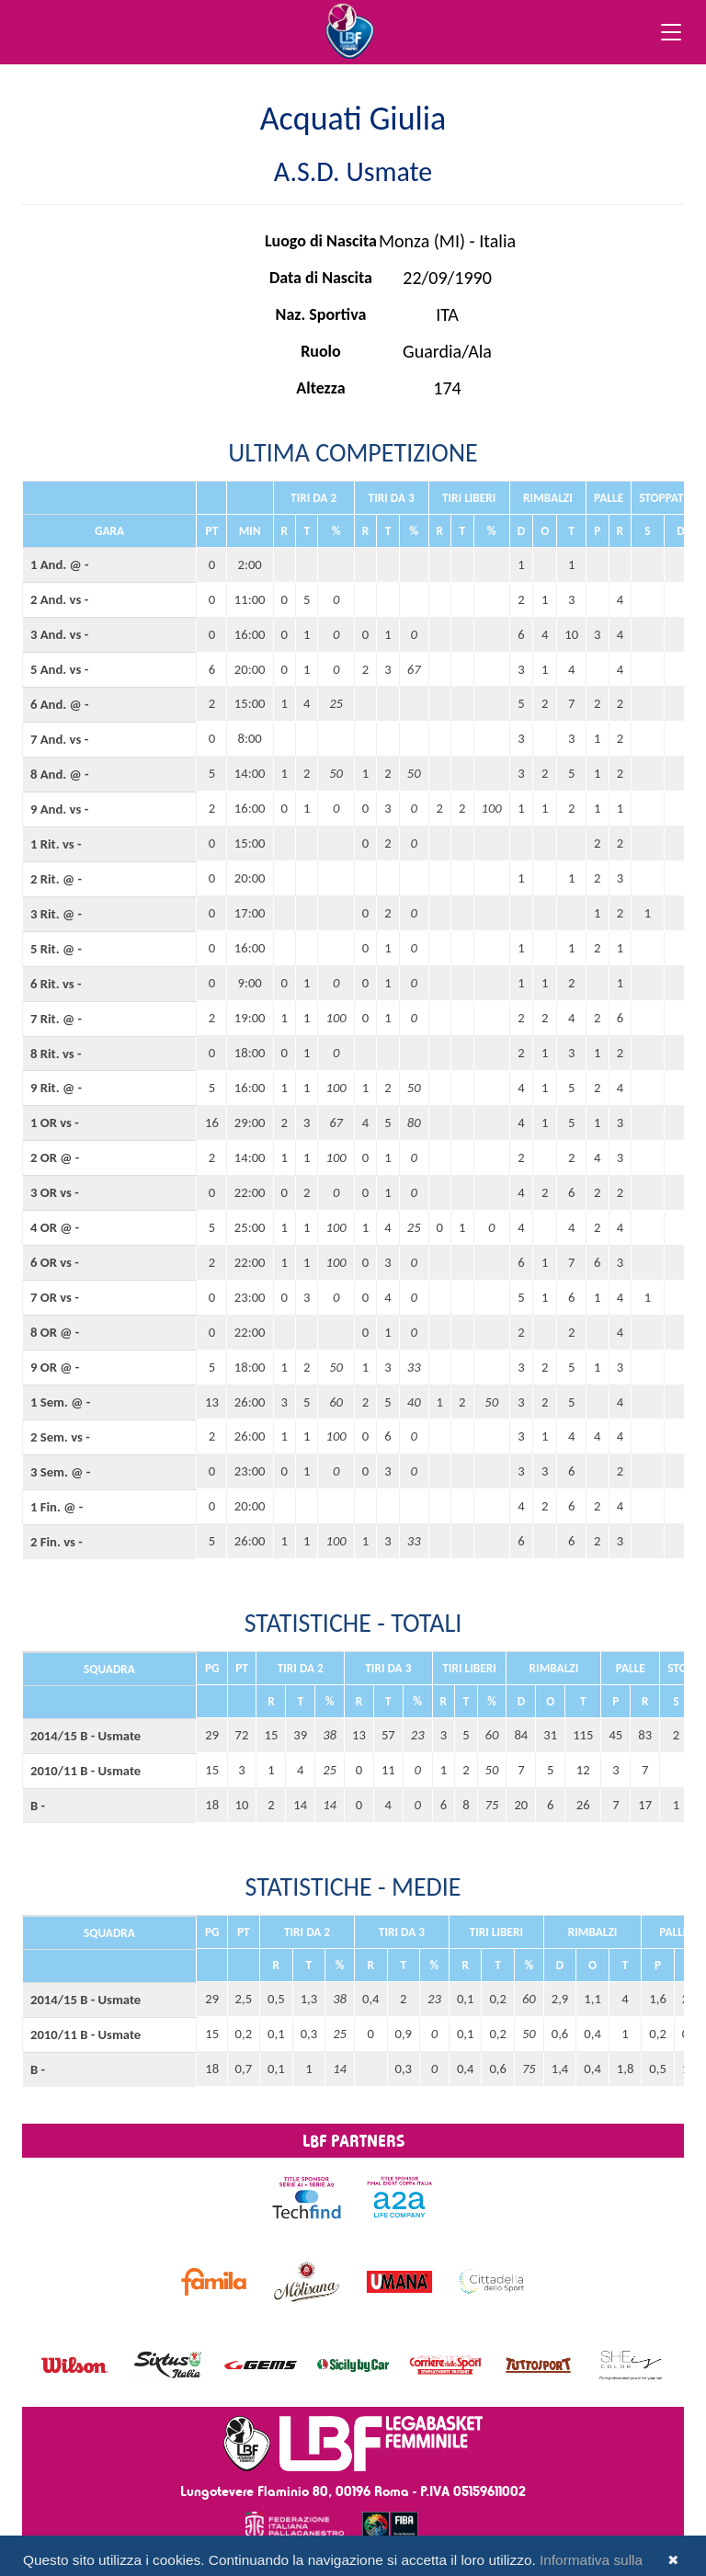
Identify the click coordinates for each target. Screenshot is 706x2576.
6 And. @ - (59, 704)
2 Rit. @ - (56, 879)
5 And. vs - (59, 669)
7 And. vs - (59, 739)
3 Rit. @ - (56, 914)
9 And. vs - (59, 809)
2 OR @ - (54, 1157)
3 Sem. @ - (60, 1472)
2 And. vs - (59, 599)
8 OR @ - (54, 1332)
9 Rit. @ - (56, 1087)
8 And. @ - (59, 774)
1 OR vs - (54, 1122)
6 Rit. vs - (55, 983)
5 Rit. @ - (56, 948)
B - (37, 1805)
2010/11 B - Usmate (85, 1770)
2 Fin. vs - (56, 1541)
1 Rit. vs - (55, 844)
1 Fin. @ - (56, 1507)
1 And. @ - (59, 564)
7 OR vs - (54, 1297)
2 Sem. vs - (60, 1437)
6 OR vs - (54, 1262)
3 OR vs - (54, 1192)
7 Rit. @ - (56, 1018)
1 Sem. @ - (60, 1402)
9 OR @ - (54, 1367)
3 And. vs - (59, 634)
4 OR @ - (54, 1227)
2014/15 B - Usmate (85, 1735)
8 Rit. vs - (55, 1053)
